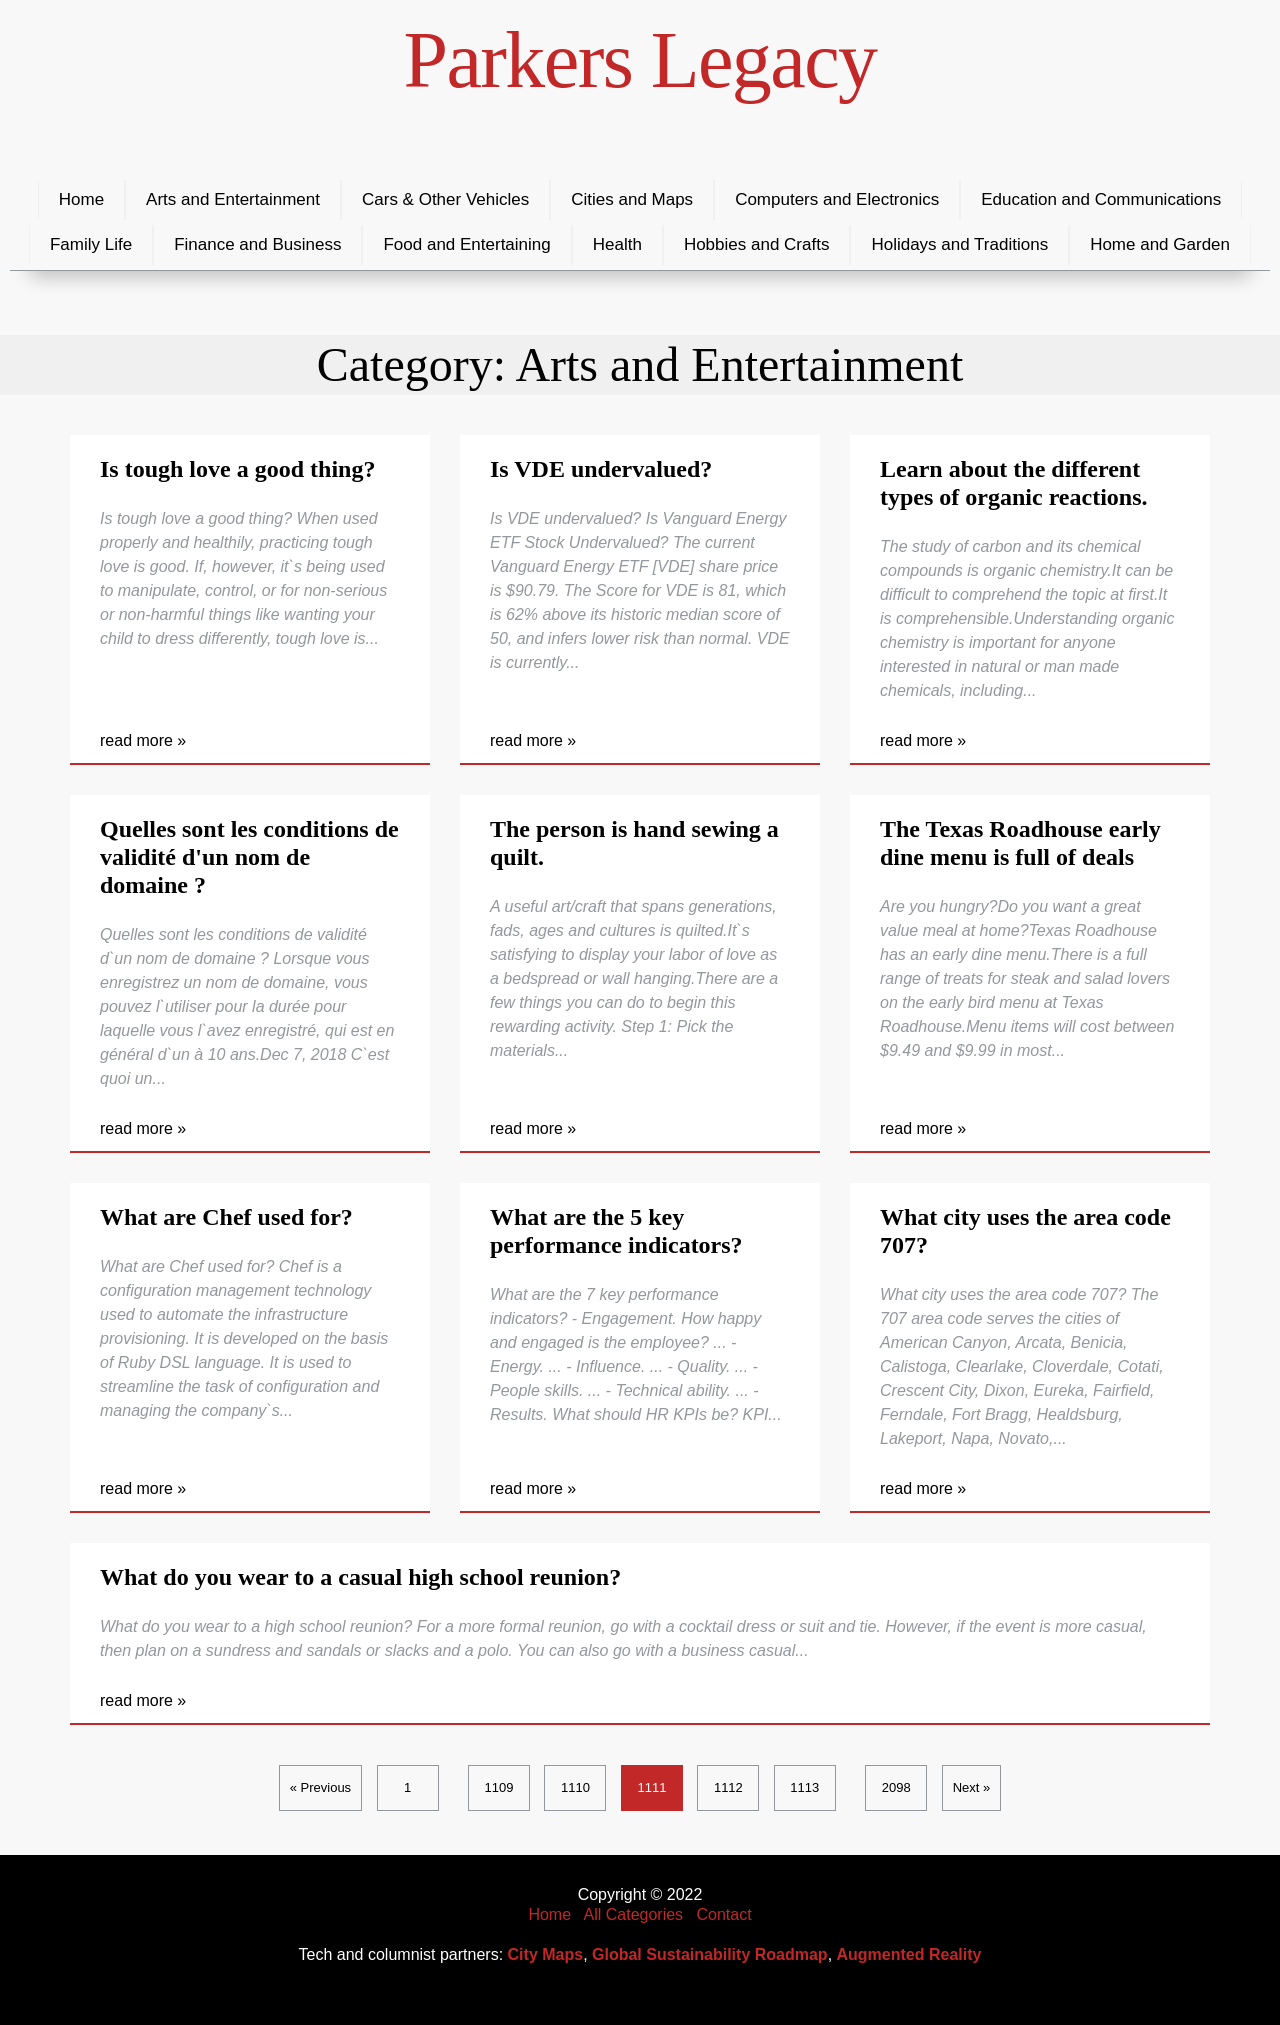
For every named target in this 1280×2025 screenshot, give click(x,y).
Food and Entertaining (466, 244)
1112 (728, 1787)
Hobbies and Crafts (757, 244)
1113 (804, 1787)
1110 (575, 1787)
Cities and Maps (632, 199)
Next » (972, 1787)
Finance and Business (257, 244)
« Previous (320, 1787)
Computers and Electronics (837, 199)
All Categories (634, 1914)
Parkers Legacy (640, 60)
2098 (896, 1787)
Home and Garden (1160, 244)
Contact (723, 1914)
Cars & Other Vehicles (445, 199)
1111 (651, 1787)
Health (617, 244)
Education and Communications (1101, 199)
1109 (499, 1787)
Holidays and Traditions (959, 244)
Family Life (91, 244)
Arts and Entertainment (233, 199)
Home (81, 199)
